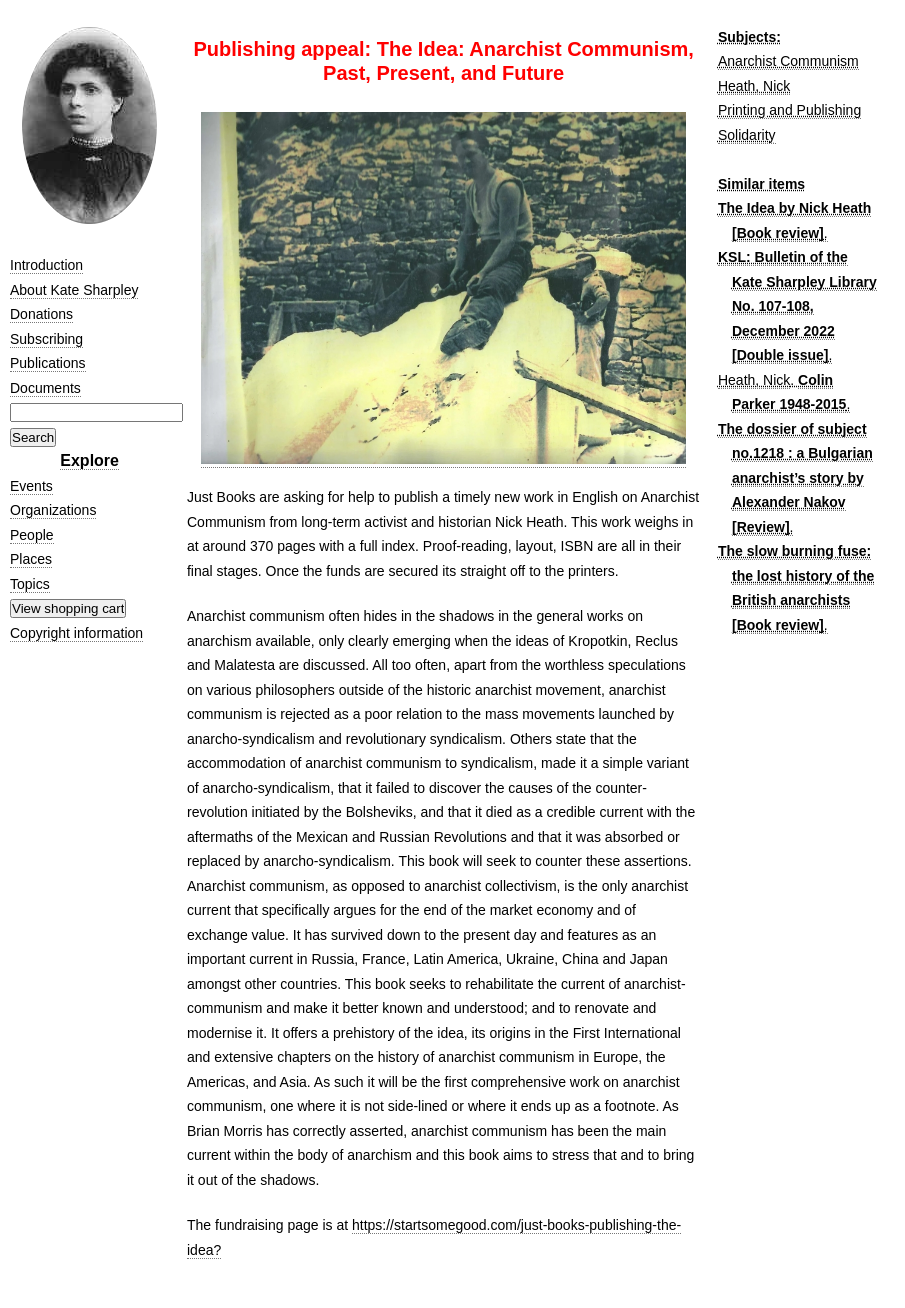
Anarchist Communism (788, 61)
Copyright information (76, 633)
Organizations (53, 510)
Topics (30, 584)
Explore (89, 460)
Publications (48, 363)
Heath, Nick (754, 86)
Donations (41, 314)
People (32, 535)
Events (31, 486)
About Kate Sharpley (74, 290)
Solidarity (747, 135)
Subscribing (46, 339)
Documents (45, 388)
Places (31, 559)
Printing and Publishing (789, 110)
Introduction (46, 265)
